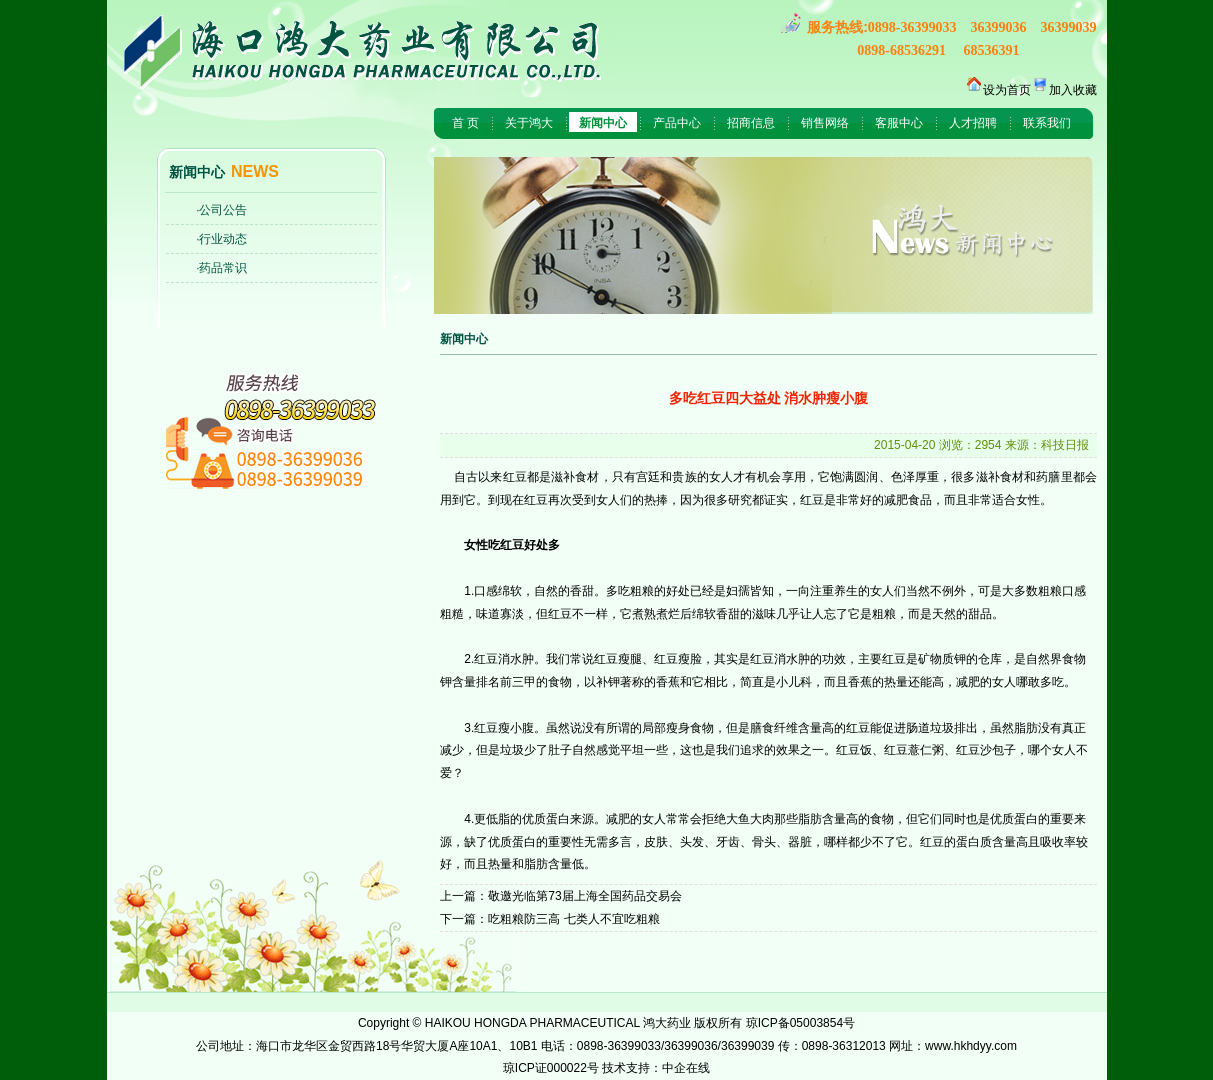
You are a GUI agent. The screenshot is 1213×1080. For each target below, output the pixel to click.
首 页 (465, 123)
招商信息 (751, 123)
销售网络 (825, 123)
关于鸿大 (529, 123)
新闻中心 (603, 123)
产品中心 (677, 123)
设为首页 (1007, 90)
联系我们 (1047, 123)
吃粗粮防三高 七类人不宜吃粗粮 (573, 919)
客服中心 (899, 123)
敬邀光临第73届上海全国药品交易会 (584, 896)
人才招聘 (973, 123)
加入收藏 (1073, 90)
